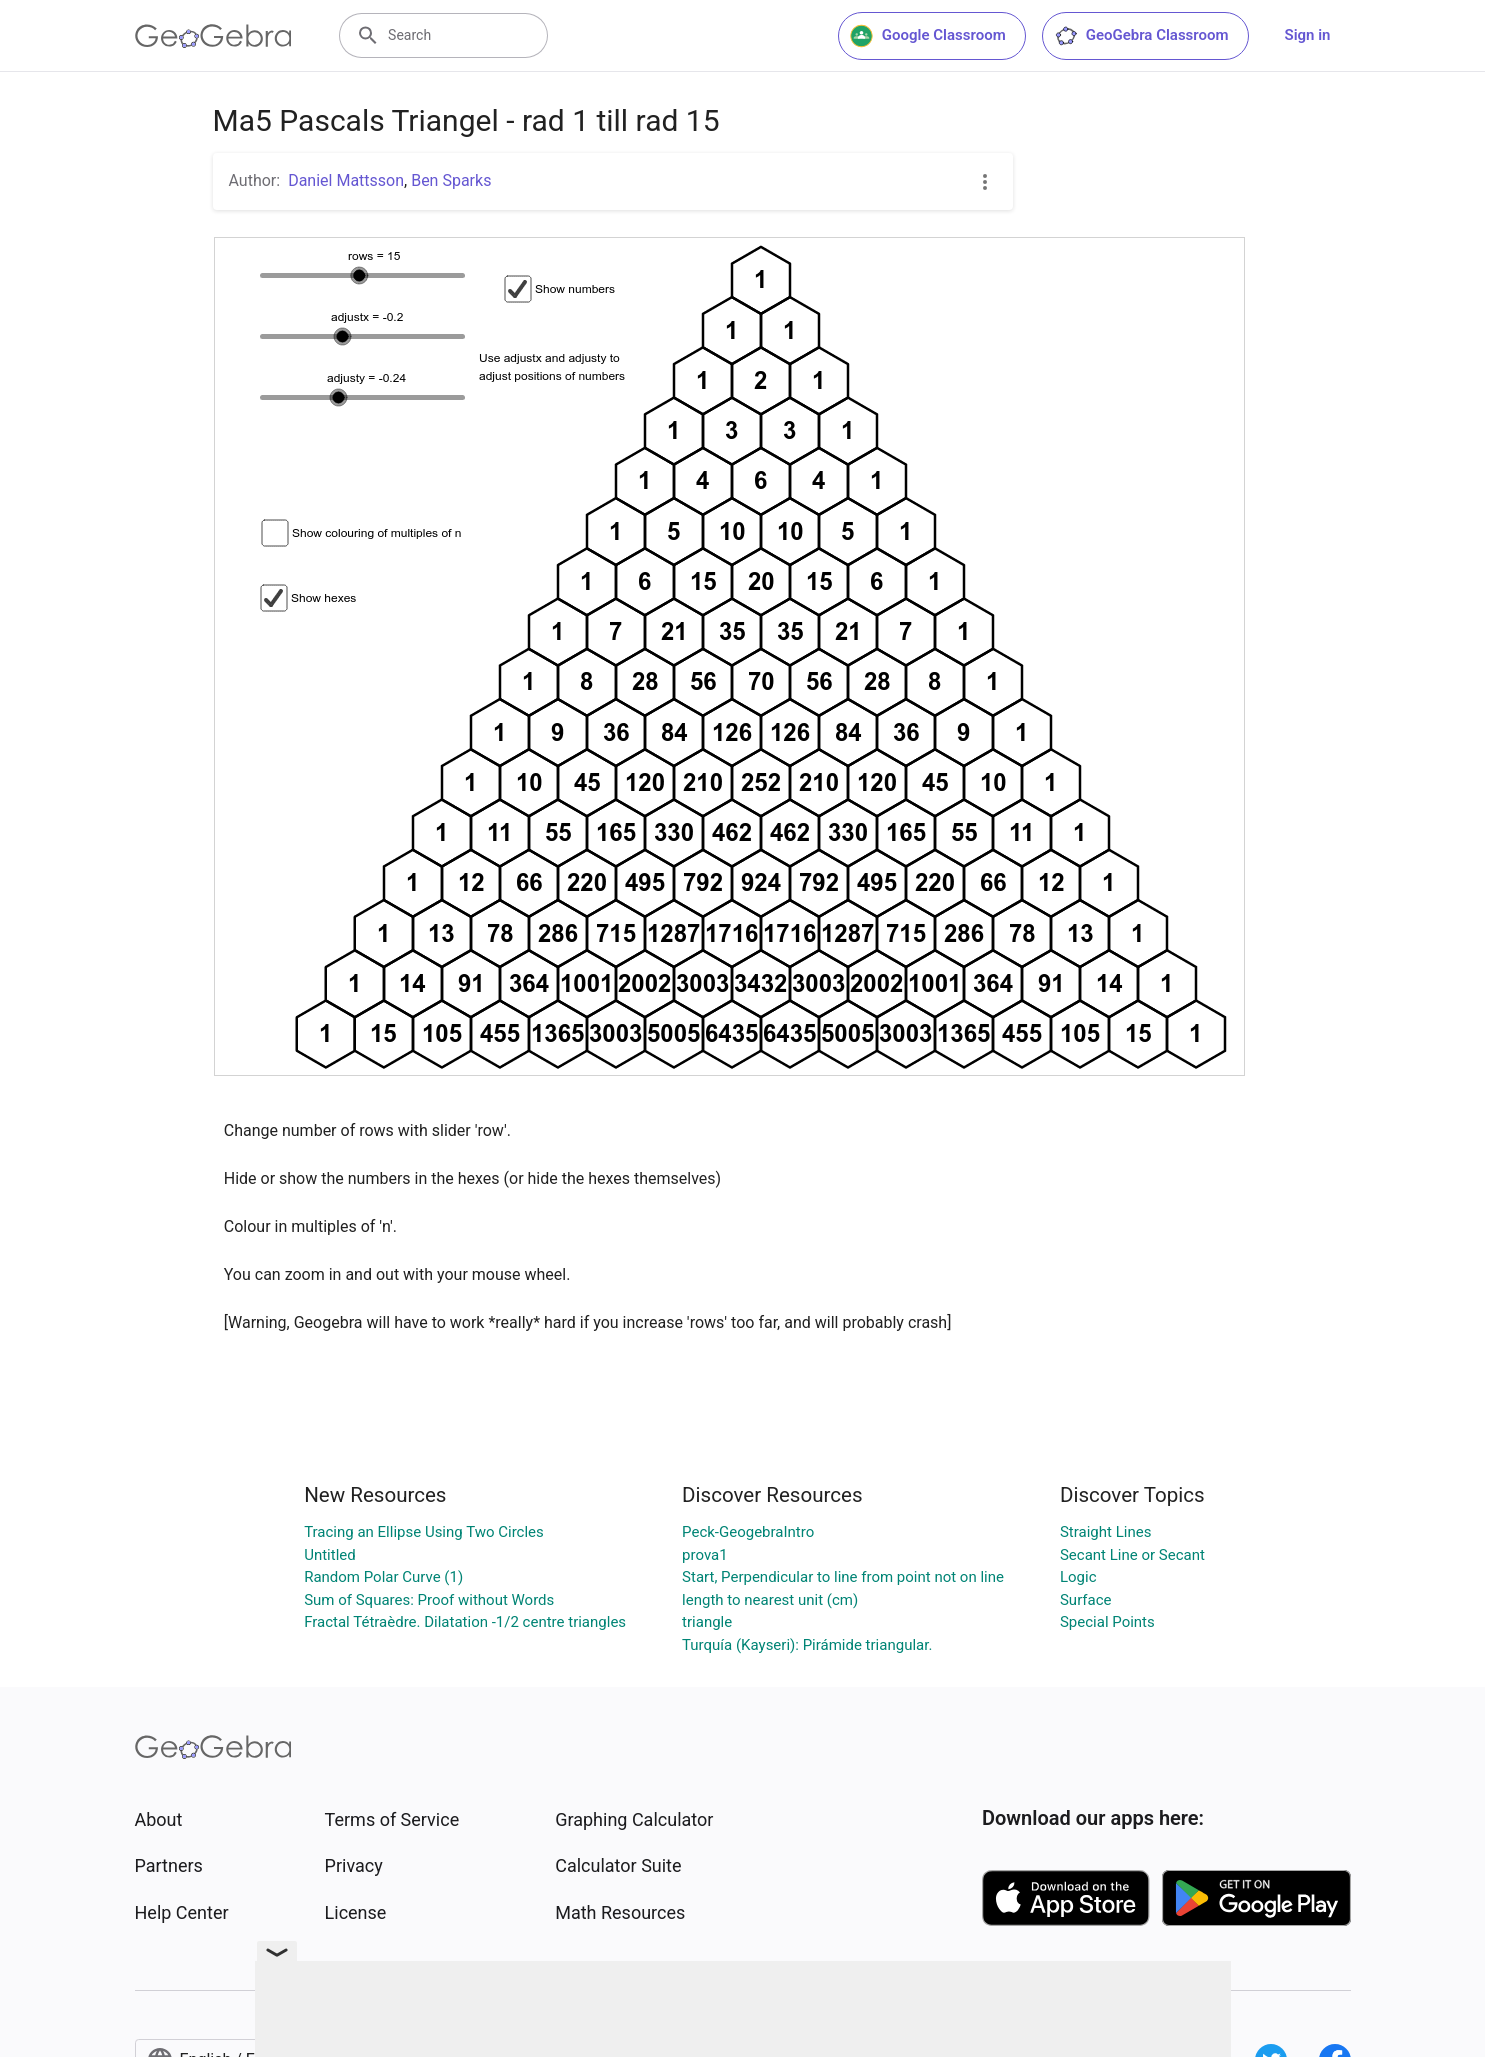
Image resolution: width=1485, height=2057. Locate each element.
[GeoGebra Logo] (213, 36)
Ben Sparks (451, 180)
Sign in (1308, 35)
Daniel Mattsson (346, 180)
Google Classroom (928, 36)
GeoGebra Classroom (1141, 36)
